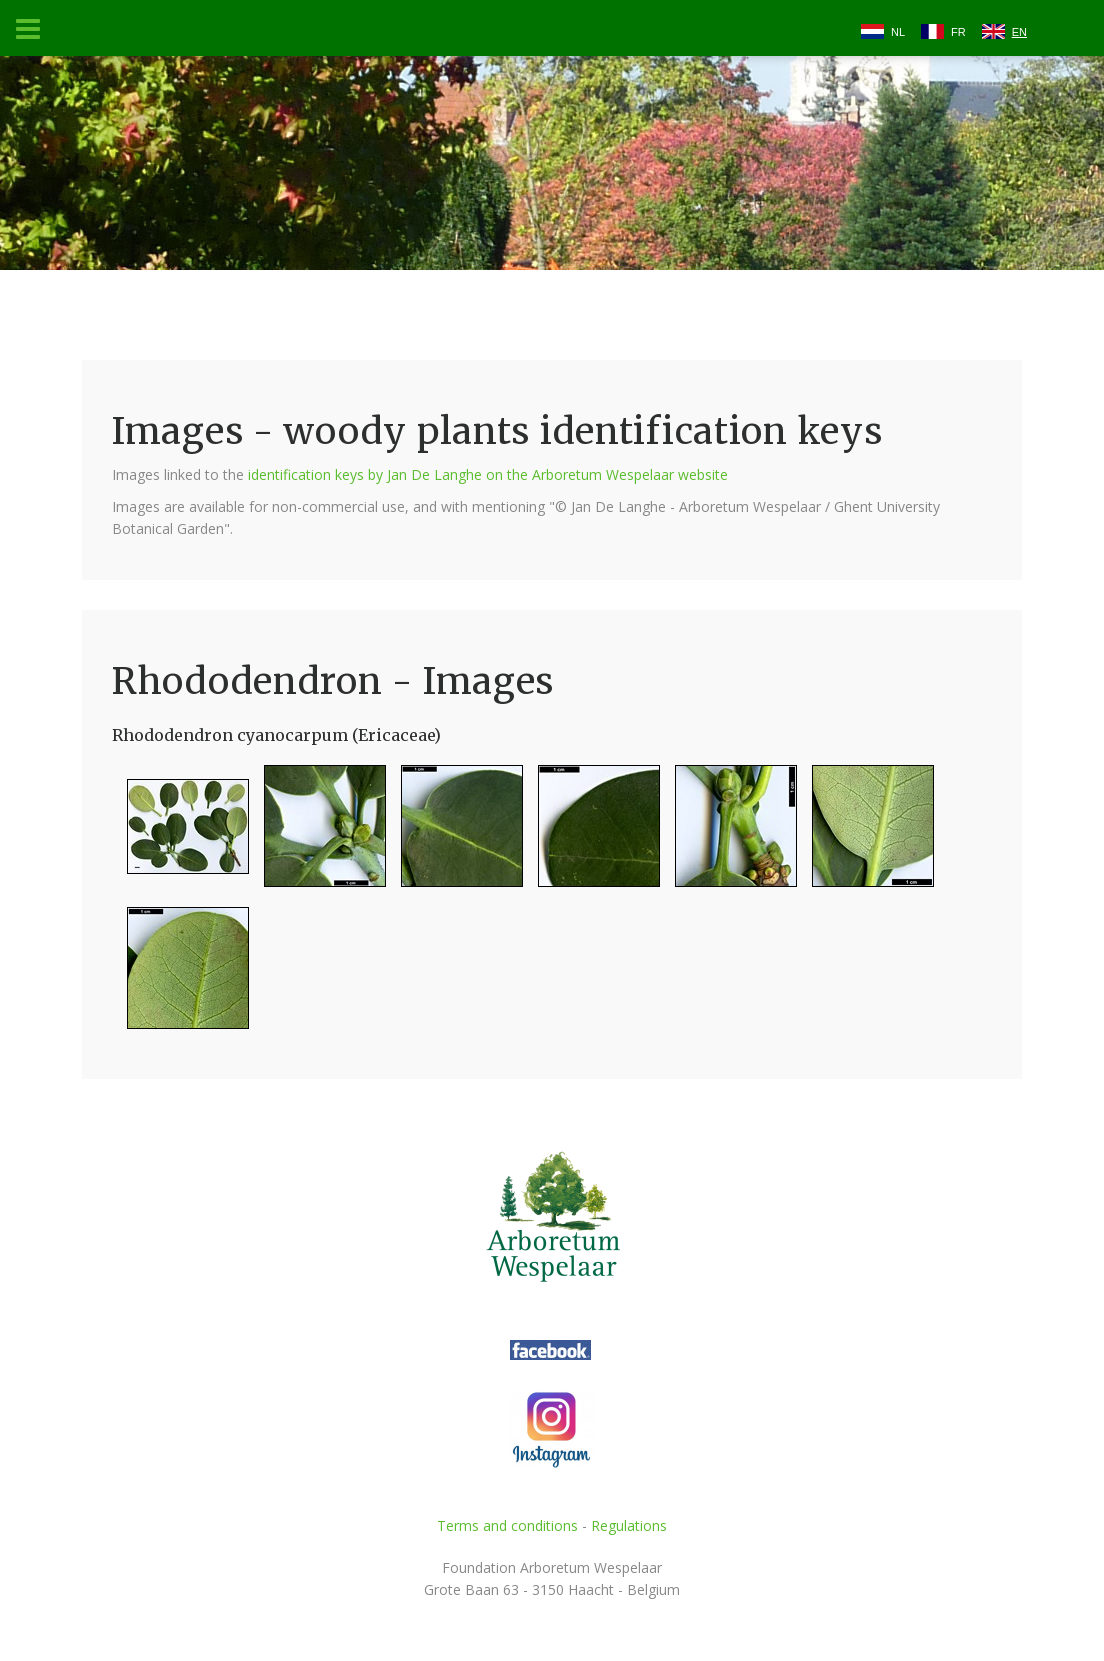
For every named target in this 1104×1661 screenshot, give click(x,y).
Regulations (629, 1525)
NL (898, 32)
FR (958, 32)
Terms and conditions (507, 1525)
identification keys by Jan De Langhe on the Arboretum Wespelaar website (488, 474)
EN (1019, 32)
